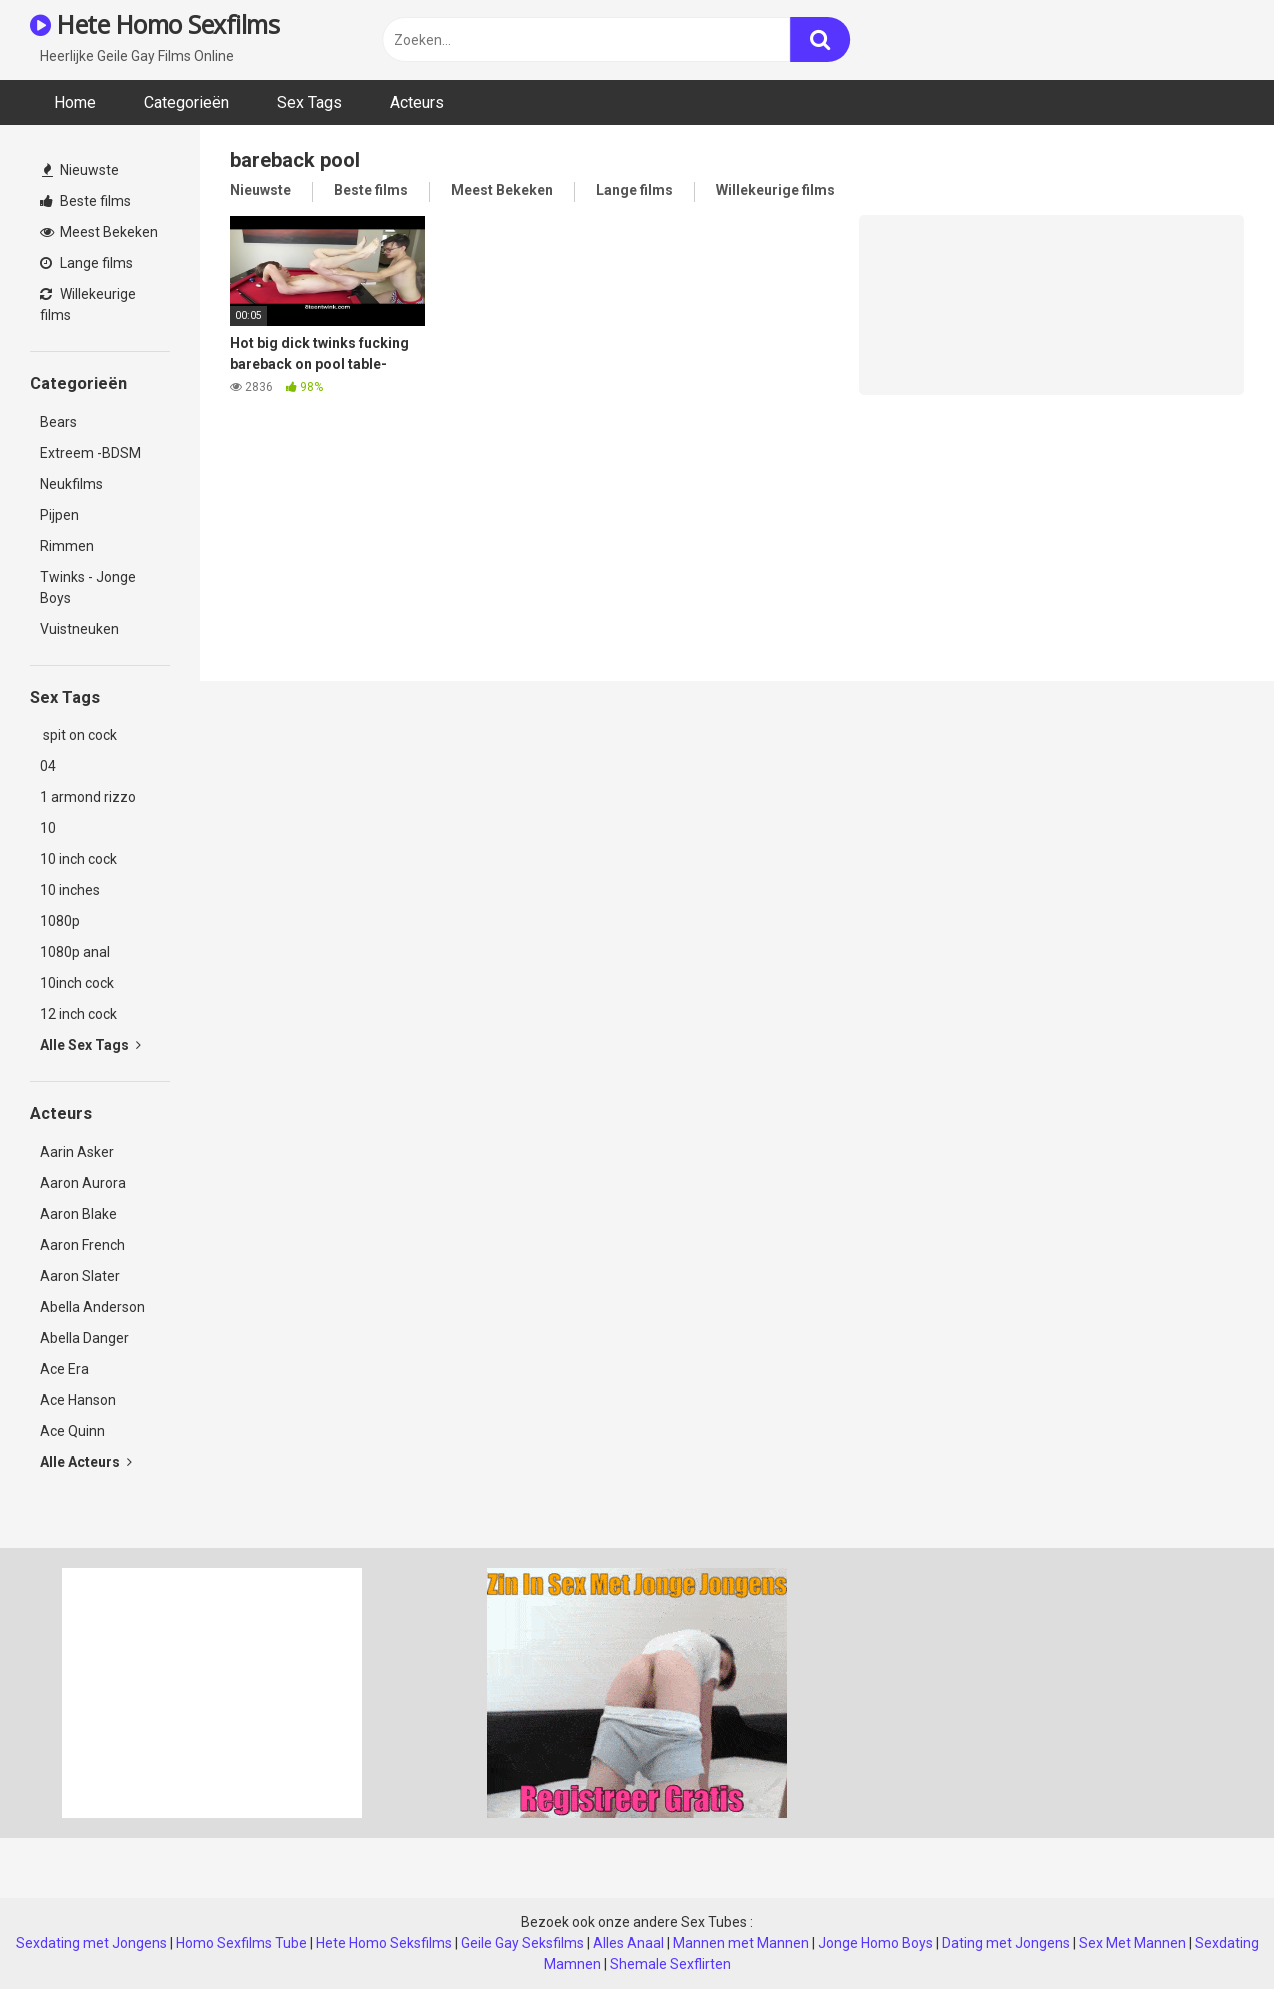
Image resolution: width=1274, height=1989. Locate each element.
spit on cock (78, 735)
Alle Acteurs (86, 1462)
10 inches (70, 890)
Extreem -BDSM (90, 453)
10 (48, 828)
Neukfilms (71, 484)
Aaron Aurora (83, 1183)
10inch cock (77, 983)
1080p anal (75, 952)
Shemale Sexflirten (670, 1964)
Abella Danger (84, 1338)
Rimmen (67, 546)
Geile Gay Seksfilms (522, 1943)
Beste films (85, 201)
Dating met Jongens (1006, 1943)
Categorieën (186, 102)
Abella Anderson (92, 1307)
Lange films (86, 263)
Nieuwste (80, 170)
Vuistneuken (79, 629)
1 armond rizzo (88, 797)
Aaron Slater (80, 1276)
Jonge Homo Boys (875, 1943)
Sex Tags (309, 102)
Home (75, 102)
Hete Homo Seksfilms (384, 1943)
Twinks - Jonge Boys (88, 587)
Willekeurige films (88, 304)
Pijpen (59, 515)
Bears (58, 422)
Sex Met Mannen (1132, 1943)
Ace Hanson (78, 1400)
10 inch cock (78, 859)
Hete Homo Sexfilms (154, 24)
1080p (60, 921)
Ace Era (64, 1369)
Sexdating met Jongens (91, 1943)
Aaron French (82, 1245)
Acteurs (417, 102)
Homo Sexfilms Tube (241, 1943)
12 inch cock (78, 1014)
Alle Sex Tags (90, 1045)
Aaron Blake (78, 1214)
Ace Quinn (72, 1431)
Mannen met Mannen (741, 1943)
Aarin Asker (77, 1152)
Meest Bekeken (99, 232)
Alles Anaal (628, 1943)
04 (48, 766)
